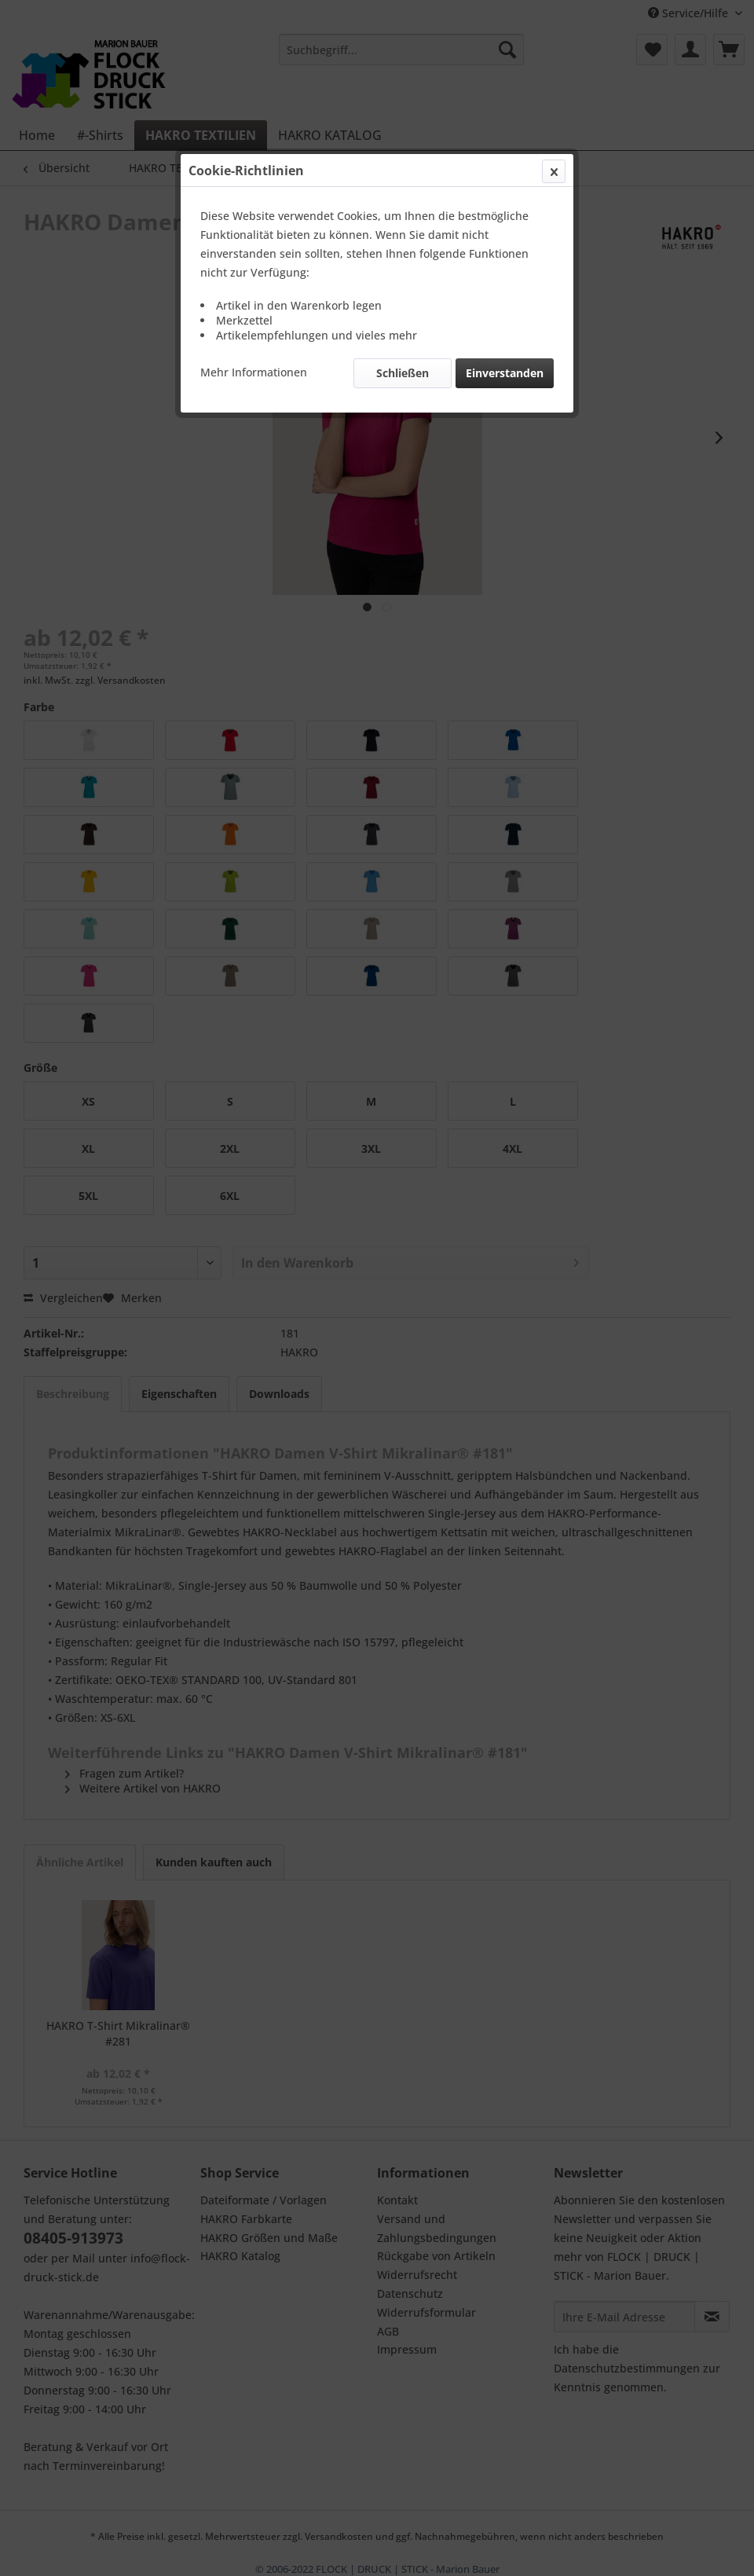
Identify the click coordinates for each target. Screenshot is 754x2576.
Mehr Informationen (253, 372)
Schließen (402, 372)
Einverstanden (505, 372)
